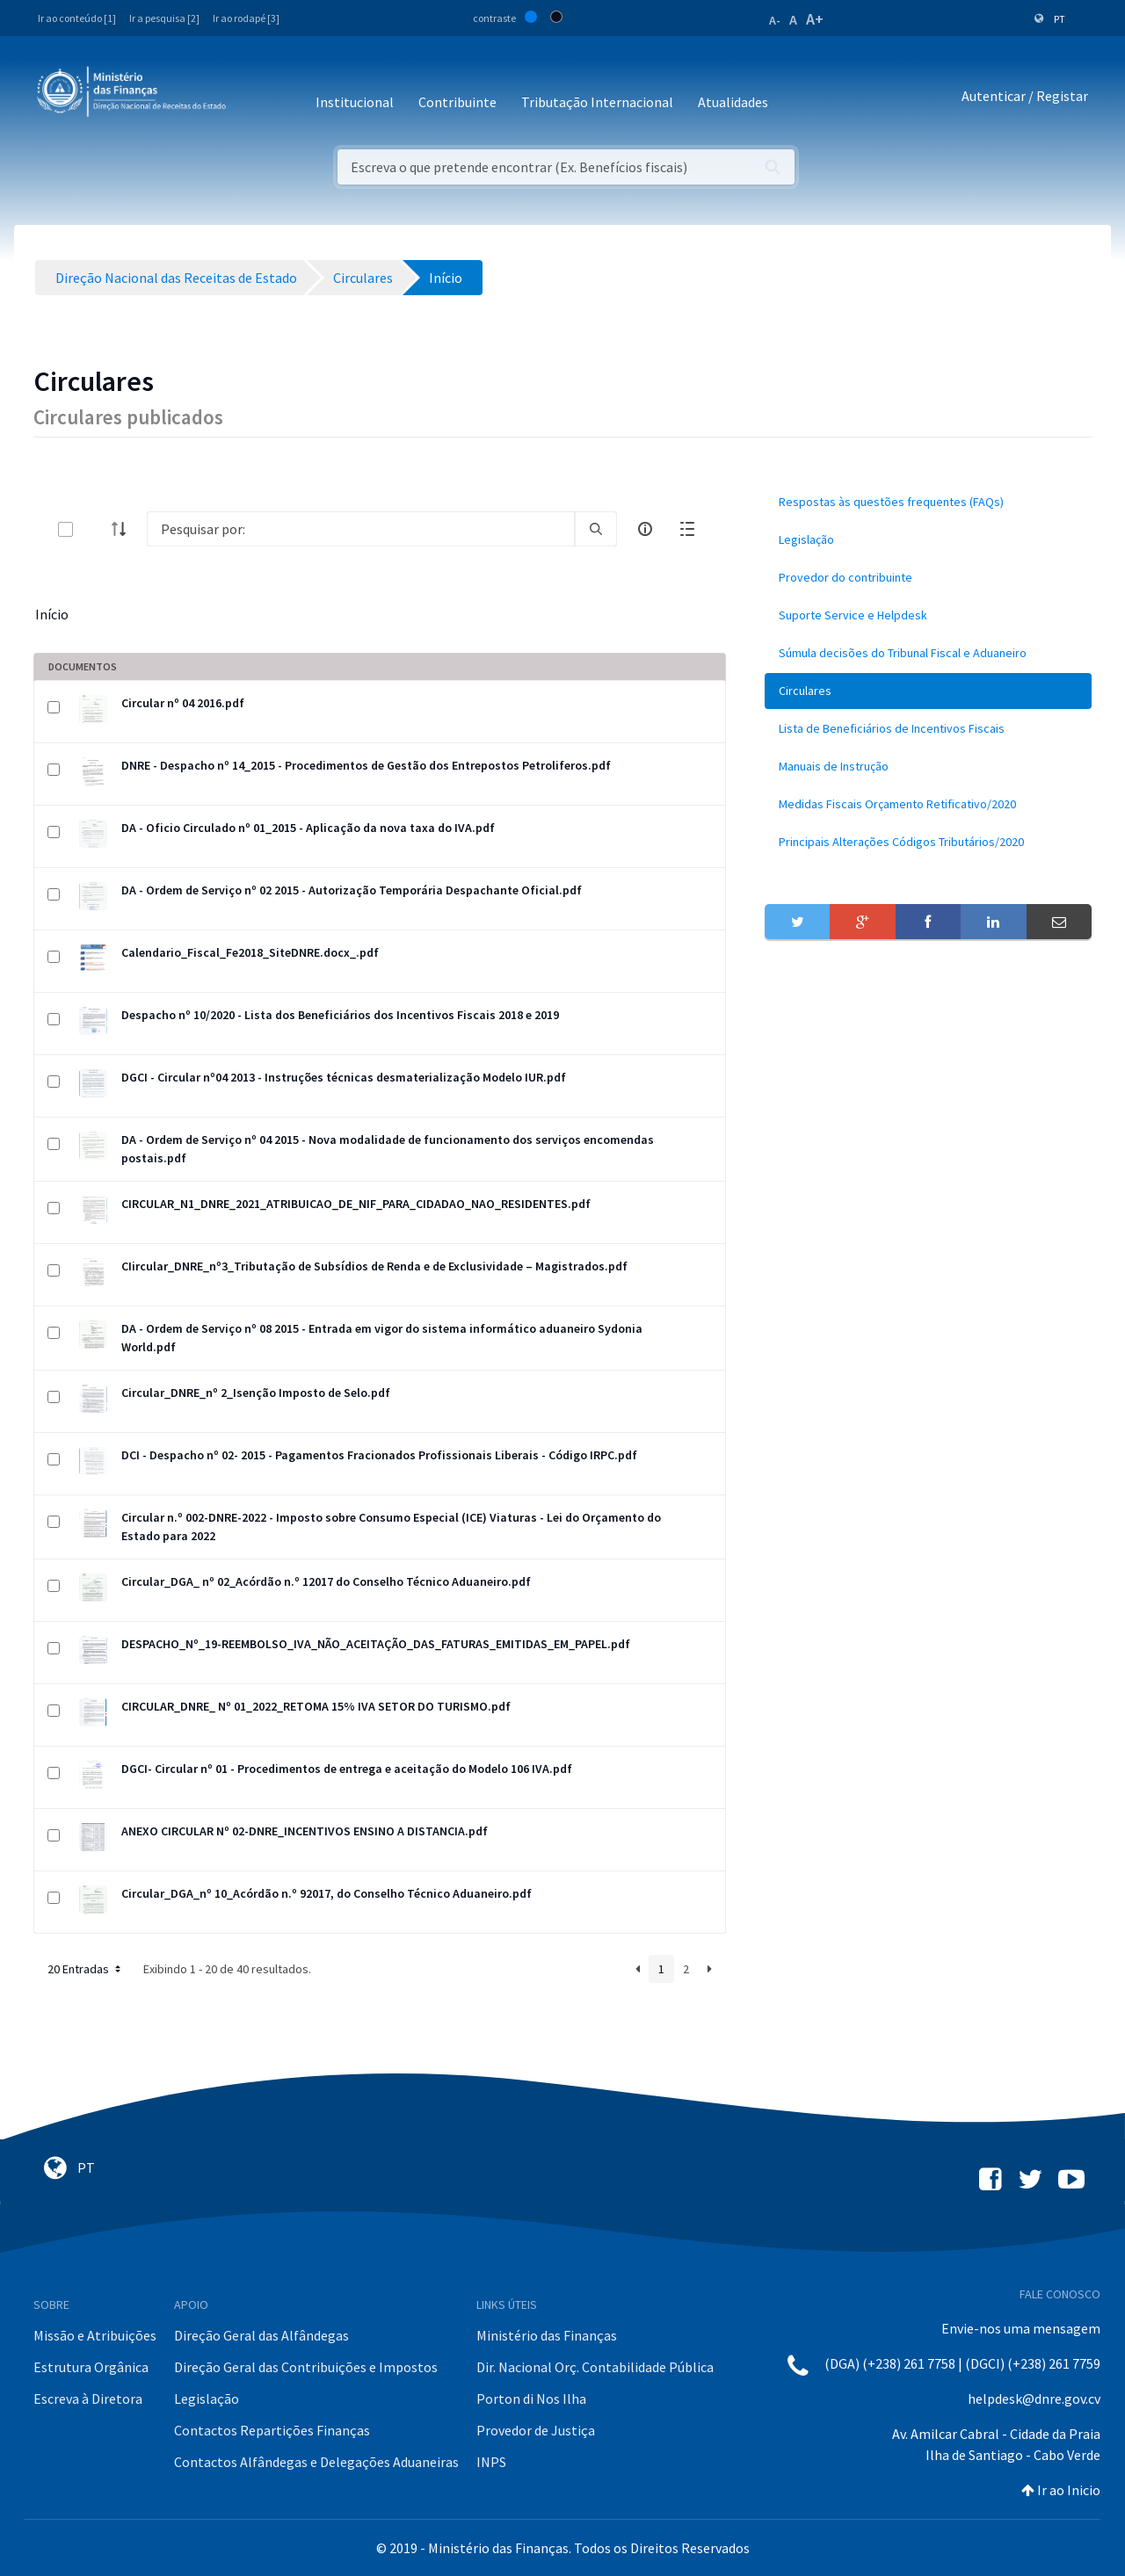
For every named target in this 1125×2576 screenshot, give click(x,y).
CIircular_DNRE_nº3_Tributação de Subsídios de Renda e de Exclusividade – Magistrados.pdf (374, 1266)
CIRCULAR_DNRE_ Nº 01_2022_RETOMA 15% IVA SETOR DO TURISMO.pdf (316, 1706)
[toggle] (94, 529)
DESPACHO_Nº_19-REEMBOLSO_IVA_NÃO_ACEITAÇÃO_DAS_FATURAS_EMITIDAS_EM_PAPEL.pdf (375, 1644)
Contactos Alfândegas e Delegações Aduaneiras (316, 2462)
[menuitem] (928, 502)
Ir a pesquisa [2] (164, 18)
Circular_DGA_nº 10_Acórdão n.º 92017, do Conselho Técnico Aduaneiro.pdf (326, 1893)
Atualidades (733, 102)
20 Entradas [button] (85, 1969)
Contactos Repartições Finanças (272, 2430)
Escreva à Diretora (87, 2398)
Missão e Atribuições (94, 2335)
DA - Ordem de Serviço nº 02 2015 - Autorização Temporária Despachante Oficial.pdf (351, 890)
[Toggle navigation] (253, 96)
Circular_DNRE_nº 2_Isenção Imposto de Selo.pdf (255, 1392)
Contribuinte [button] (457, 102)
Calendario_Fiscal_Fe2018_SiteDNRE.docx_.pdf (250, 952)
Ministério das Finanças (546, 2335)
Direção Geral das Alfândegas (261, 2335)
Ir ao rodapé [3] (246, 18)
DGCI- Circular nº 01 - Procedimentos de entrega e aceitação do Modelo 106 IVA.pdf (346, 1768)
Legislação (206, 2398)
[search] (596, 529)
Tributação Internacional (597, 102)
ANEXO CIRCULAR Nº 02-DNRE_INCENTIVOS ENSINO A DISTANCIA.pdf (304, 1831)
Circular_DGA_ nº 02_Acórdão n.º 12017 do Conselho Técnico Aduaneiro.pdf (326, 1581)
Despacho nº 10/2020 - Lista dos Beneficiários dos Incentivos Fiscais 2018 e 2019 (340, 1015)
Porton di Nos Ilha (531, 2398)
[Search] (361, 528)
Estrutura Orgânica (91, 2367)
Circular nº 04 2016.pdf (182, 703)
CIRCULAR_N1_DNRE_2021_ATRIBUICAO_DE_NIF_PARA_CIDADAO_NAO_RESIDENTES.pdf (356, 1204)
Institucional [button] (355, 102)
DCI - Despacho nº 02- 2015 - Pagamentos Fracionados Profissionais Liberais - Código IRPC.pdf (379, 1455)
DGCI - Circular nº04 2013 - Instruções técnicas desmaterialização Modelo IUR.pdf (343, 1077)
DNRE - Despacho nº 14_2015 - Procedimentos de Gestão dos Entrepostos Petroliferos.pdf (366, 765)
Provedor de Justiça (535, 2430)
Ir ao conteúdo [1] (77, 18)
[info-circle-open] (645, 529)
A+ (815, 19)
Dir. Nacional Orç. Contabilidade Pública (595, 2367)
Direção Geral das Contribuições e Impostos (306, 2367)
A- (774, 20)
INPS (491, 2462)
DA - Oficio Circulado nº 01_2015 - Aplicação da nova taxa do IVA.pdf (308, 828)
